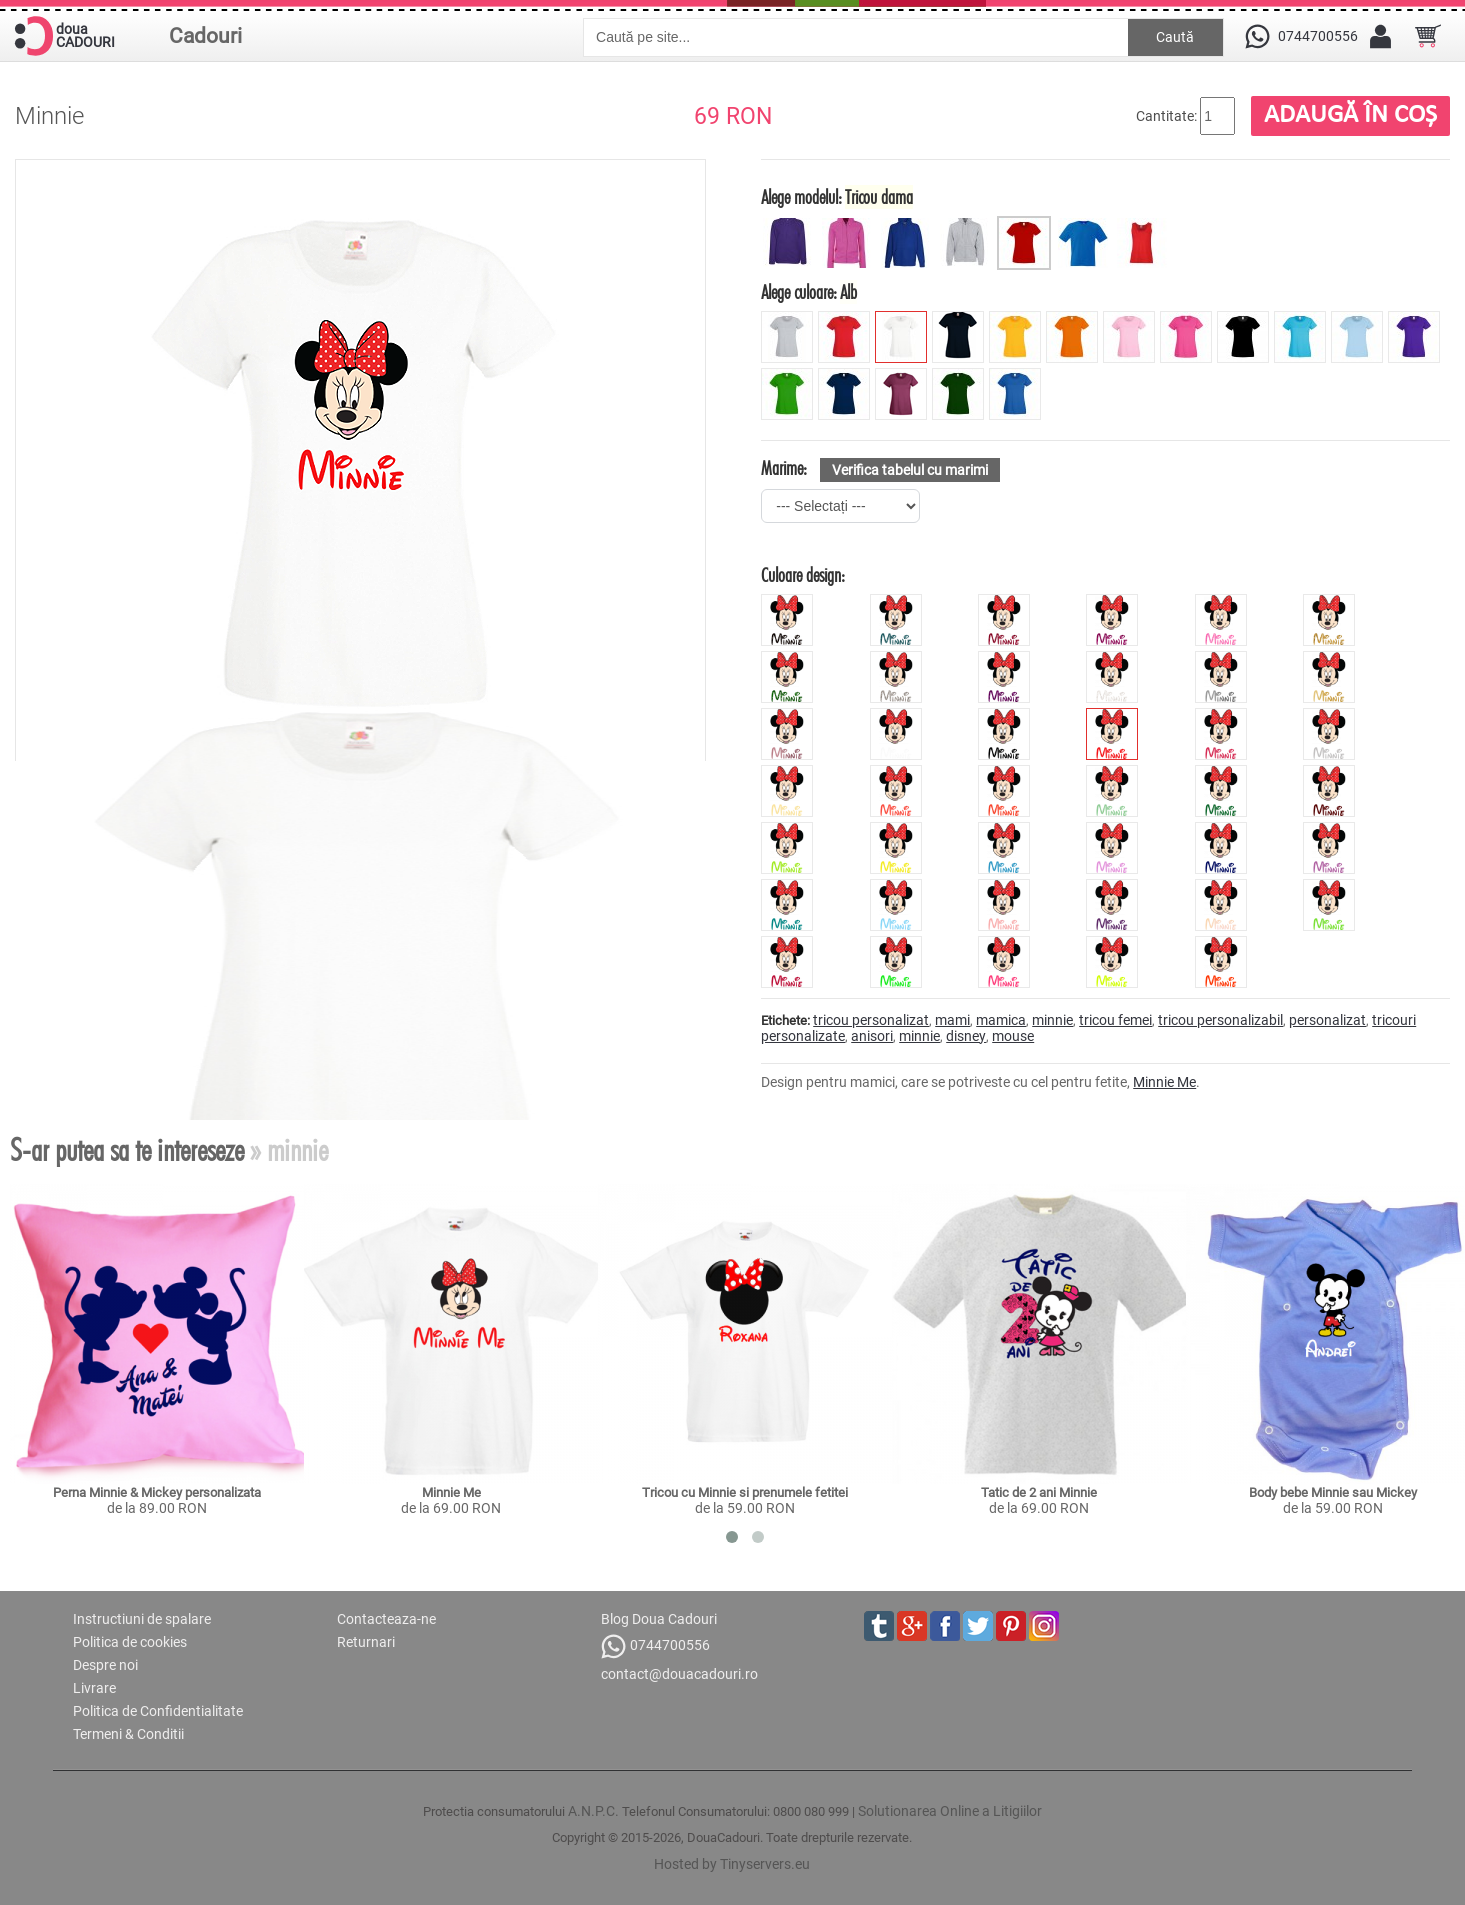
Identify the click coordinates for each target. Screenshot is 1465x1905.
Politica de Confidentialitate (158, 1711)
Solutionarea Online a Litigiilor (950, 1811)
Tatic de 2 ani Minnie (1039, 1492)
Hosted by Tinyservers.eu (732, 1864)
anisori (872, 1036)
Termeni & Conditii (128, 1734)
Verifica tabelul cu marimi (910, 470)
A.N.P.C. (593, 1811)
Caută (1175, 37)
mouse (1013, 1036)
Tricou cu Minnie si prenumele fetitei (745, 1492)
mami (952, 1020)
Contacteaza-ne (386, 1619)
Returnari (366, 1642)
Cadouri (205, 36)
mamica (1001, 1020)
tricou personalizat (871, 1020)
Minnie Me (1164, 1082)
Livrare (94, 1688)
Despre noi (105, 1665)
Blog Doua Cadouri (659, 1619)
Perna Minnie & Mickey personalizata (157, 1492)
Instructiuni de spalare (142, 1619)
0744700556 (655, 1646)
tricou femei (1115, 1020)
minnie (1052, 1020)
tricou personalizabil (1220, 1020)
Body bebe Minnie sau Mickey (1333, 1492)
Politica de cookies (130, 1642)
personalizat (1327, 1020)
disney (966, 1036)
